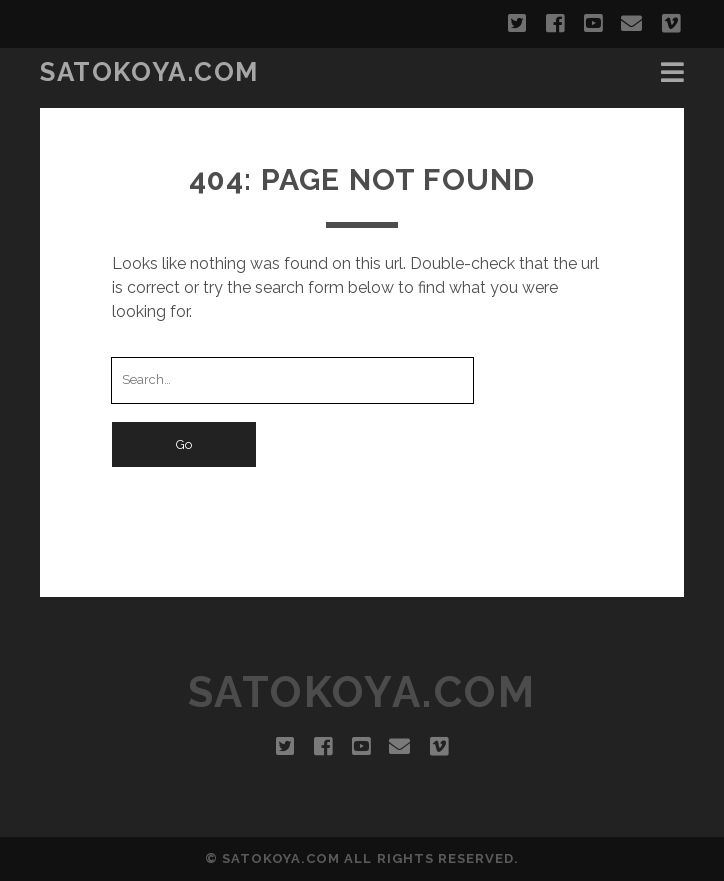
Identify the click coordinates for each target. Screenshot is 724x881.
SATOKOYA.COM (149, 72)
